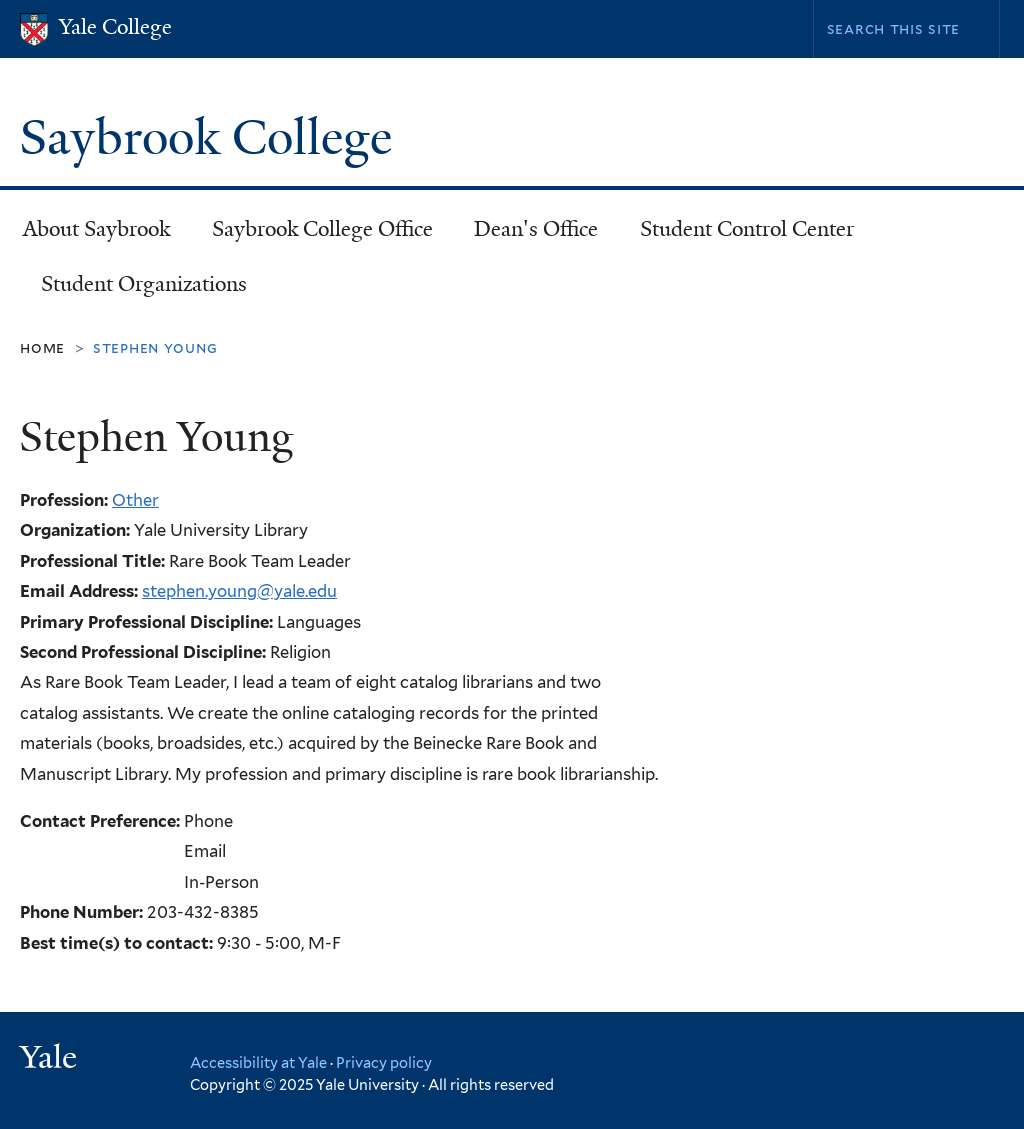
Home (42, 347)
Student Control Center (747, 229)
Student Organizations (144, 284)
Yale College (115, 27)
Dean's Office (536, 229)
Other (135, 500)
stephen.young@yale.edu (239, 591)
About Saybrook (96, 229)
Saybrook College (211, 137)
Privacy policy (384, 1062)
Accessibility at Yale (258, 1062)
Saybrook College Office (322, 229)
